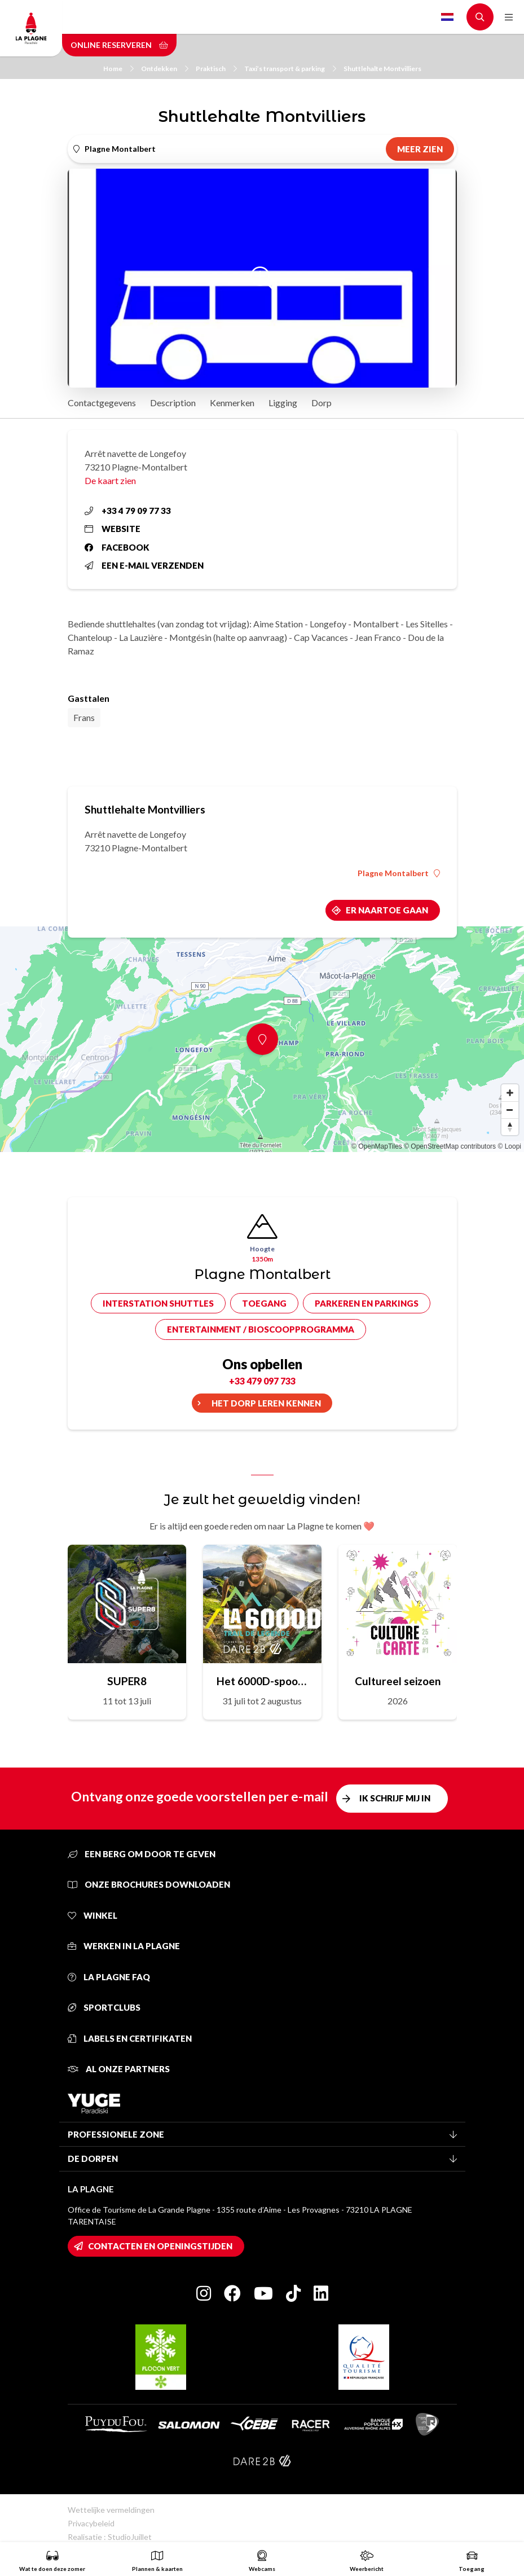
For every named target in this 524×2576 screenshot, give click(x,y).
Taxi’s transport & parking (290, 68)
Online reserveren (119, 45)
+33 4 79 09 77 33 (128, 510)
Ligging (282, 402)
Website (112, 529)
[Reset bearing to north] (509, 1126)
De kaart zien (110, 480)
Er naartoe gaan (387, 910)
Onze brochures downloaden (149, 1884)
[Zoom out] (509, 1109)
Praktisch (216, 68)
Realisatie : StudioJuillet (110, 2537)
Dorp (321, 402)
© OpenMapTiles (376, 1146)
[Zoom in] (509, 1092)
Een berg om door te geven (141, 1854)
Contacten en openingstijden (160, 2246)
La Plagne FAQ (109, 1977)
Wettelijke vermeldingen (111, 2510)
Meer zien (420, 149)
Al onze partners (119, 2069)
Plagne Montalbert (399, 873)
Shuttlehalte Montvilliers (382, 68)
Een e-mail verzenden (144, 565)
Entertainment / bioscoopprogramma (260, 1329)
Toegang (264, 1303)
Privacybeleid (91, 2523)
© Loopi (509, 1146)
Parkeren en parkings (367, 1303)
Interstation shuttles (158, 1303)
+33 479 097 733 (262, 1380)
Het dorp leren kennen (266, 1403)
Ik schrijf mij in (394, 1798)
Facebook (117, 547)
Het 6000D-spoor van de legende (262, 1680)
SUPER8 (127, 1680)
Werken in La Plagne (124, 1946)
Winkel (92, 1915)
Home (118, 68)
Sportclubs (104, 2007)
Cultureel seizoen (398, 1680)
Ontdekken (164, 68)
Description (173, 402)
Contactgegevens (102, 402)
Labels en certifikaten (130, 2038)
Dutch (447, 17)
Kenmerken (232, 402)
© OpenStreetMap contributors (450, 1146)
